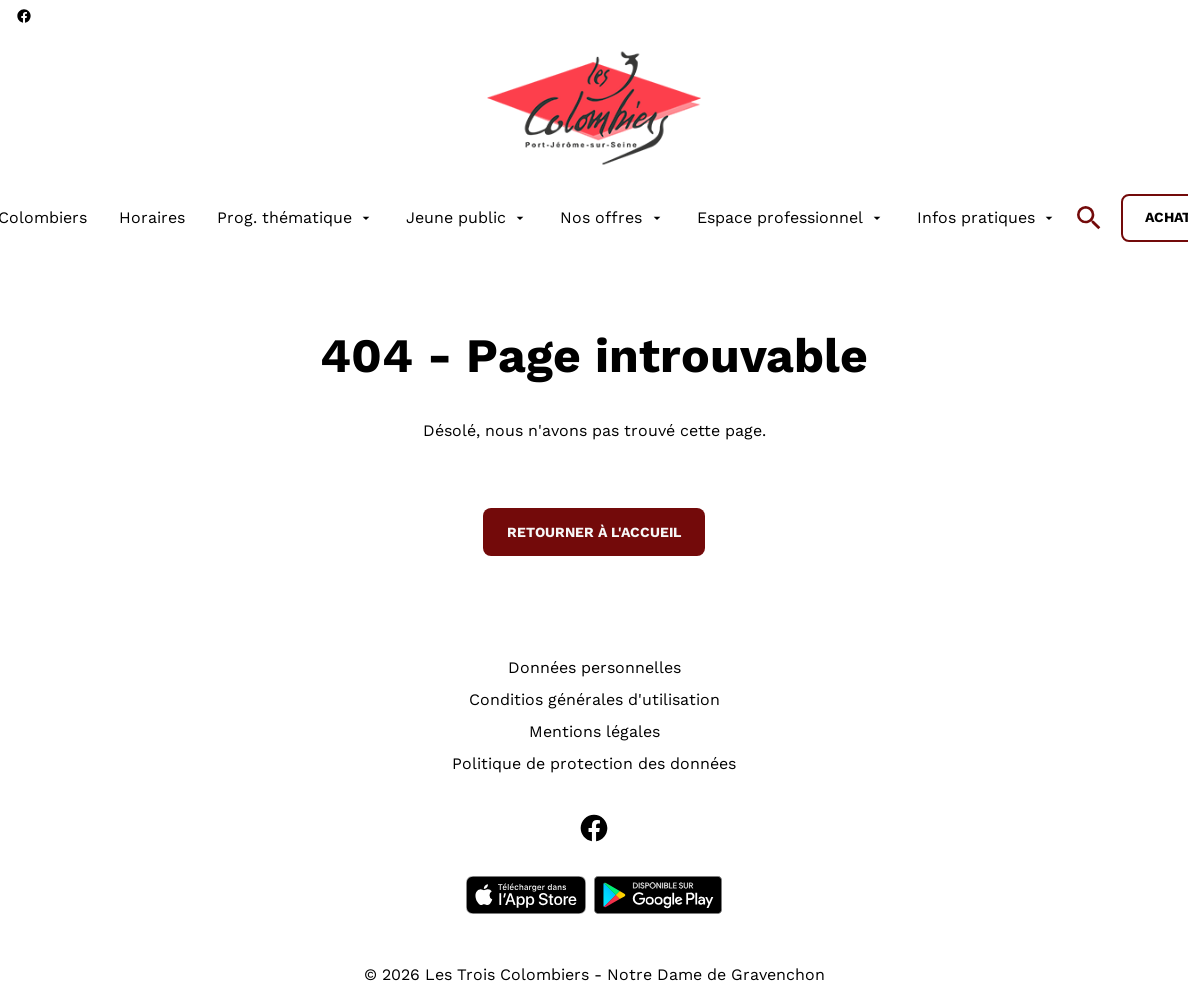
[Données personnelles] (594, 668)
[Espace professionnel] (791, 218)
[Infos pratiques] (987, 218)
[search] (1089, 218)
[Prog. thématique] (295, 218)
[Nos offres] (612, 218)
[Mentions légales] (594, 732)
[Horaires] (152, 218)
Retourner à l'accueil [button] (594, 532)
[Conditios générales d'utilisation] (594, 700)
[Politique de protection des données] (594, 764)
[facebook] (24, 16)
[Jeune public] (467, 218)
